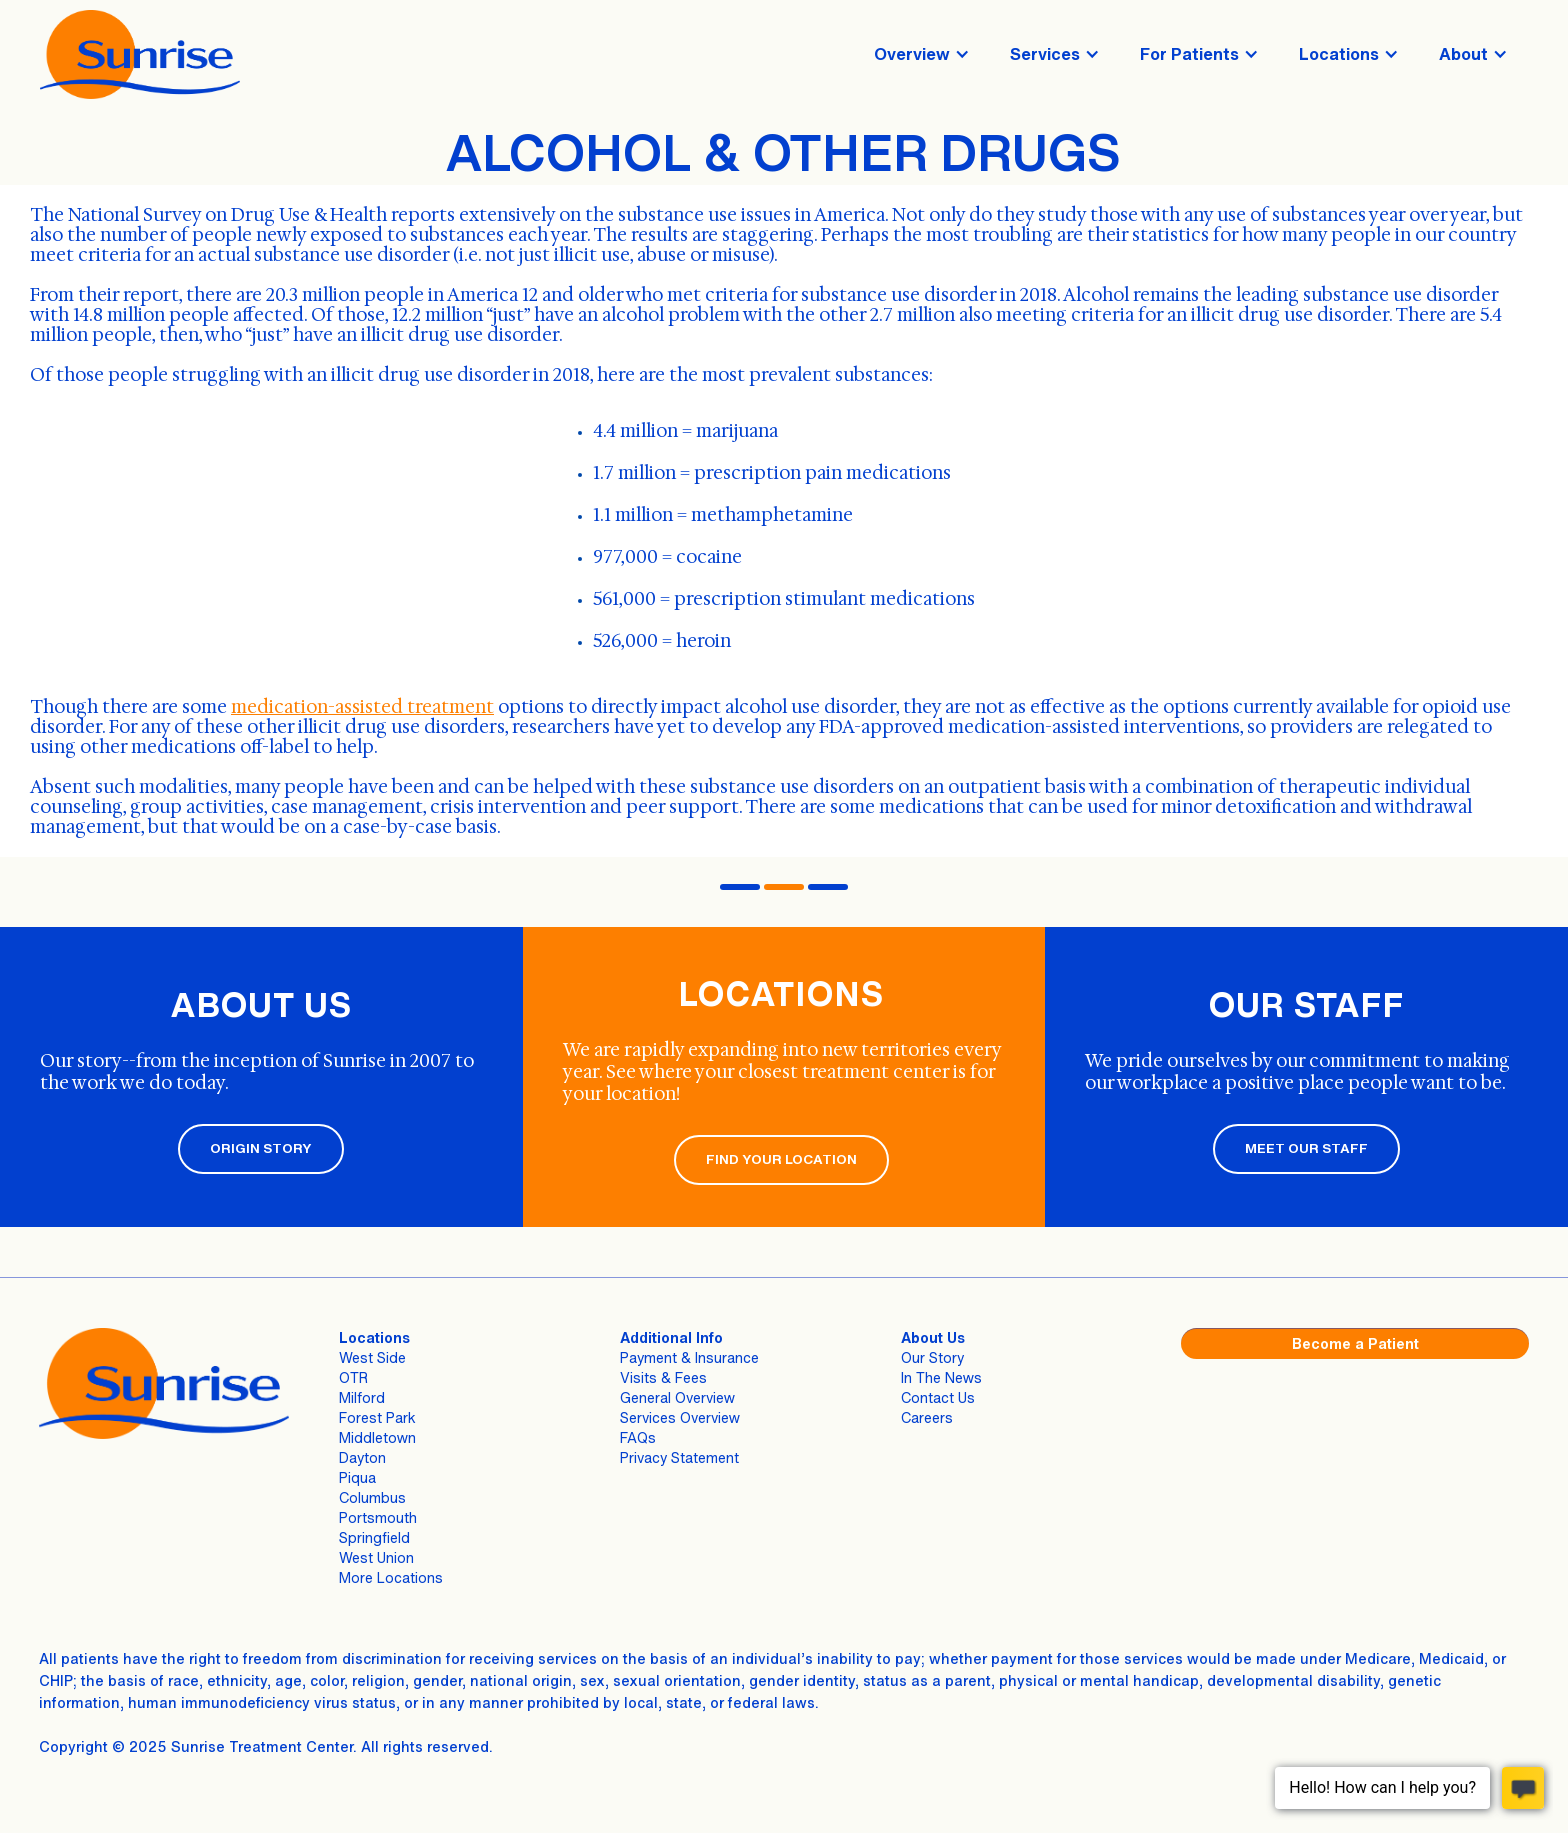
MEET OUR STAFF (1306, 1148)
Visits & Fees (663, 1377)
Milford (362, 1397)
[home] (140, 54)
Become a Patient (1355, 1343)
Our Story (932, 1357)
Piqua (357, 1477)
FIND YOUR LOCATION (781, 1159)
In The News (941, 1377)
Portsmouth (378, 1517)
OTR (353, 1377)
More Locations (391, 1577)
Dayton (362, 1457)
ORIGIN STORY (261, 1148)
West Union (376, 1557)
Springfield (374, 1537)
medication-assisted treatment (362, 707)
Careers (927, 1417)
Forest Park (377, 1417)
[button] (922, 54)
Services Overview (680, 1417)
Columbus (372, 1497)
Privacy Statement (679, 1457)
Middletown (377, 1437)
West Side (372, 1357)
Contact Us (938, 1397)
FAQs (638, 1437)
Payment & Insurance (689, 1357)
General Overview (677, 1397)
